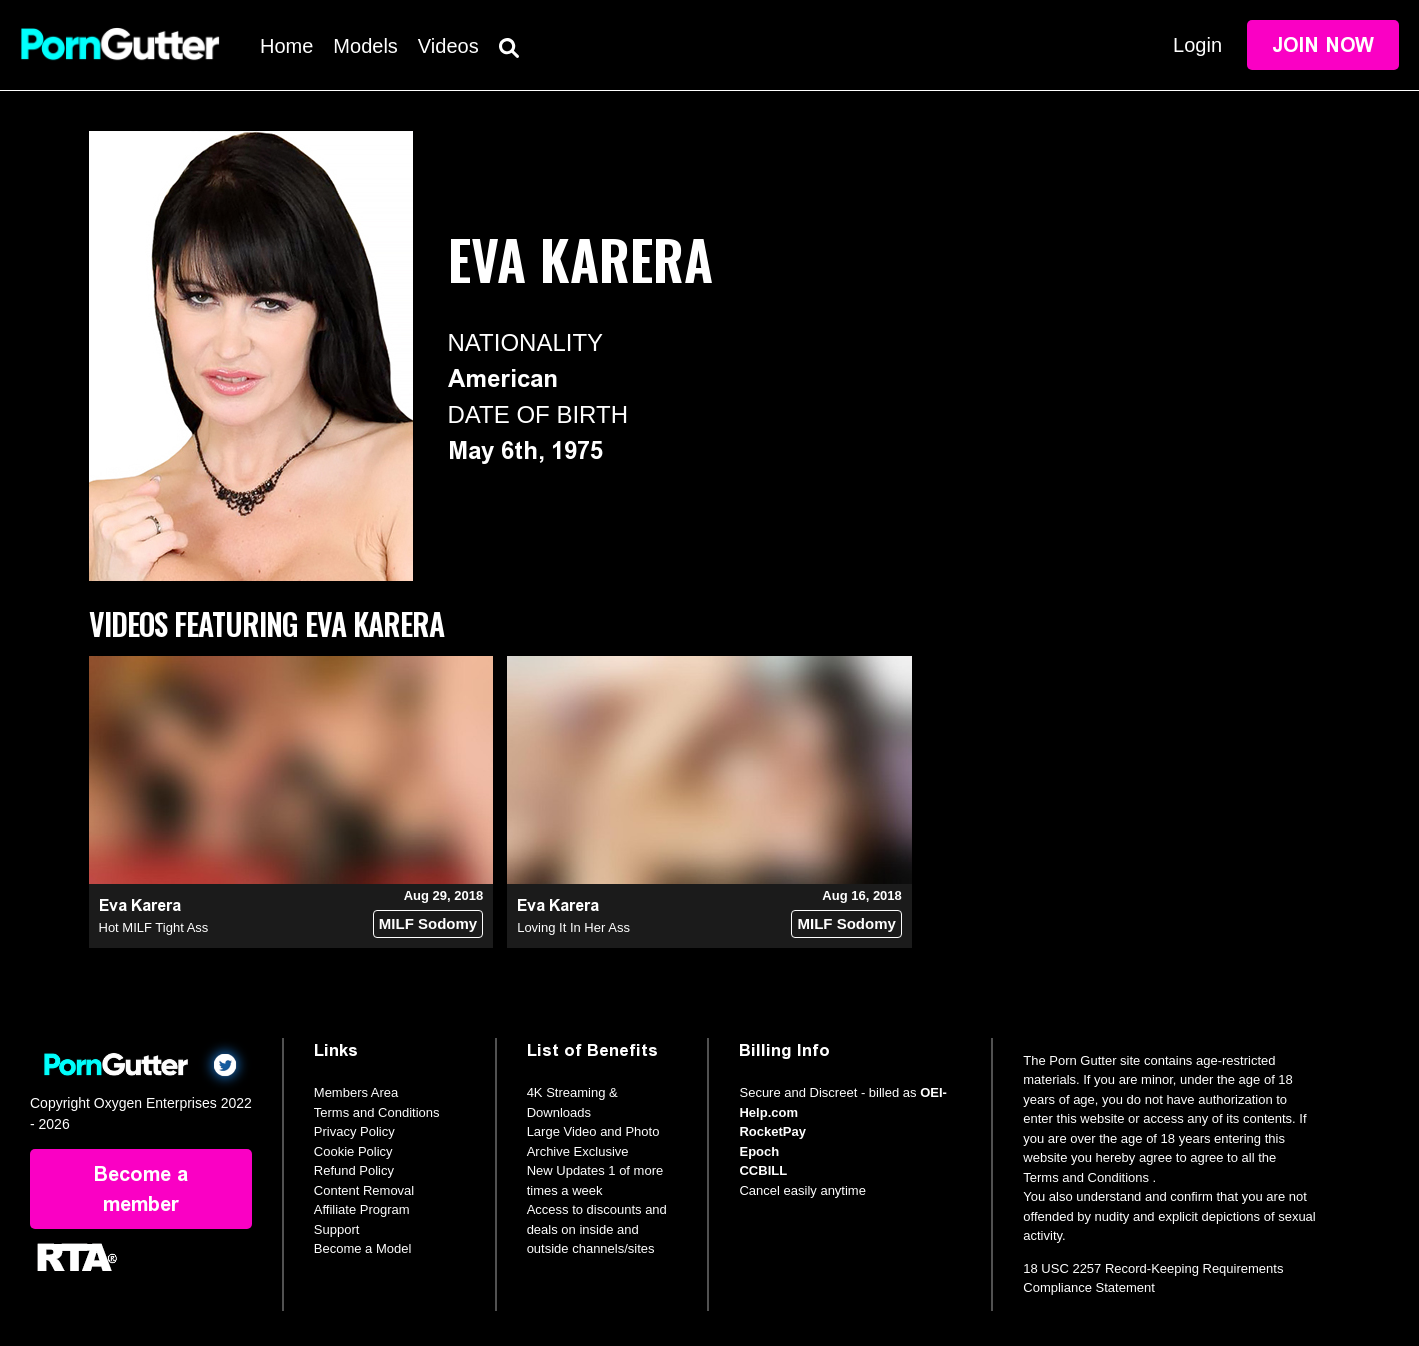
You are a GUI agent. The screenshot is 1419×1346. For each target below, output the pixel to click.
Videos (448, 46)
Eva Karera (140, 905)
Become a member (141, 1189)
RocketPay (772, 1131)
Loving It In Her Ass (573, 927)
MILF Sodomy (428, 923)
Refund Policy (354, 1170)
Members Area (356, 1092)
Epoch (759, 1151)
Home (286, 46)
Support (337, 1229)
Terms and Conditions (377, 1112)
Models (365, 46)
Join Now (1323, 45)
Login (1197, 45)
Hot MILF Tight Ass (154, 927)
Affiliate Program (362, 1209)
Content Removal (364, 1190)
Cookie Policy (353, 1151)
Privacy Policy (354, 1131)
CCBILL (763, 1170)
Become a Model (363, 1248)
